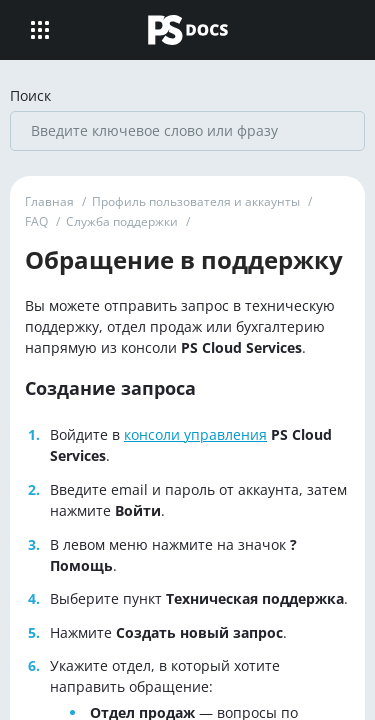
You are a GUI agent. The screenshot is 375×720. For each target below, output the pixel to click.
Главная (49, 201)
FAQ (36, 221)
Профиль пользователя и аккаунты (196, 201)
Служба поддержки (122, 221)
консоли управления (195, 434)
